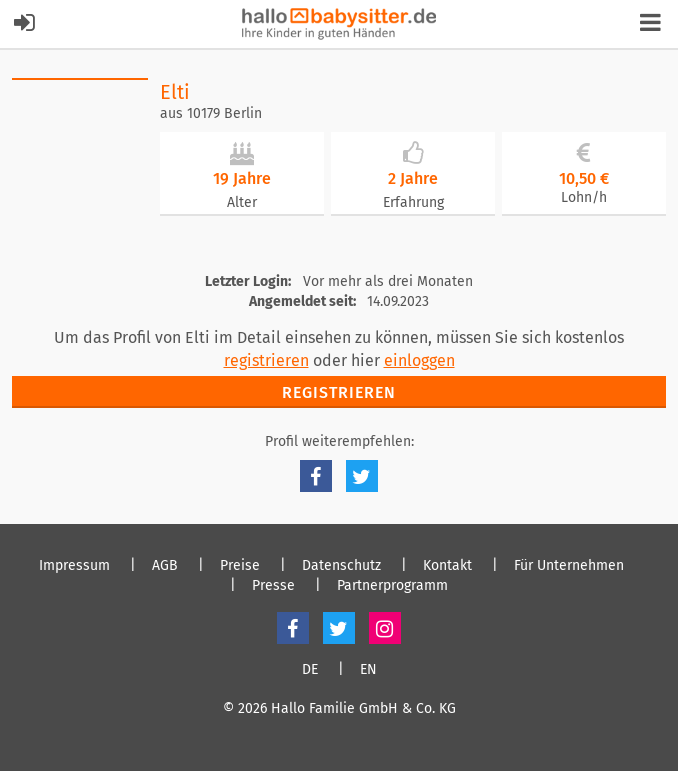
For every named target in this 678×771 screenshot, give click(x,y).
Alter (242, 202)
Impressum (74, 566)
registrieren (266, 360)
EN (368, 670)
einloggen (419, 360)
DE (310, 670)
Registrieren (339, 392)
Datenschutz (341, 566)
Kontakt (447, 566)
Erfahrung (413, 202)
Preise (240, 566)
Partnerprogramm (392, 586)
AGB (165, 566)
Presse (273, 586)
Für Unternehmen (569, 566)
